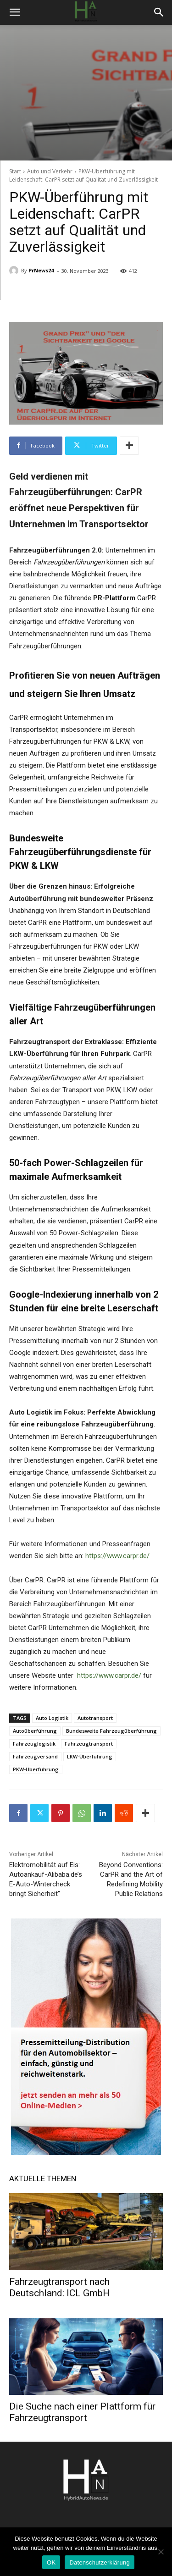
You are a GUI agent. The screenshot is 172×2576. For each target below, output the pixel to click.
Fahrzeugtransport (89, 1743)
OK (51, 2562)
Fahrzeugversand (35, 1756)
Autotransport (95, 1717)
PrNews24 (41, 270)
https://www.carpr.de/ (117, 1556)
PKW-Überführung (36, 1769)
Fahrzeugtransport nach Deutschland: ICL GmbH (59, 2287)
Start (15, 171)
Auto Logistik (52, 1717)
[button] (14, 12)
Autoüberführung (35, 1730)
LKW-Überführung (89, 1756)
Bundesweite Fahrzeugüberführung (111, 1730)
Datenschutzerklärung (99, 2562)
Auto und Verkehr (49, 171)
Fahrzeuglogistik (34, 1743)
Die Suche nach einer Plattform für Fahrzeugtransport (82, 2412)
